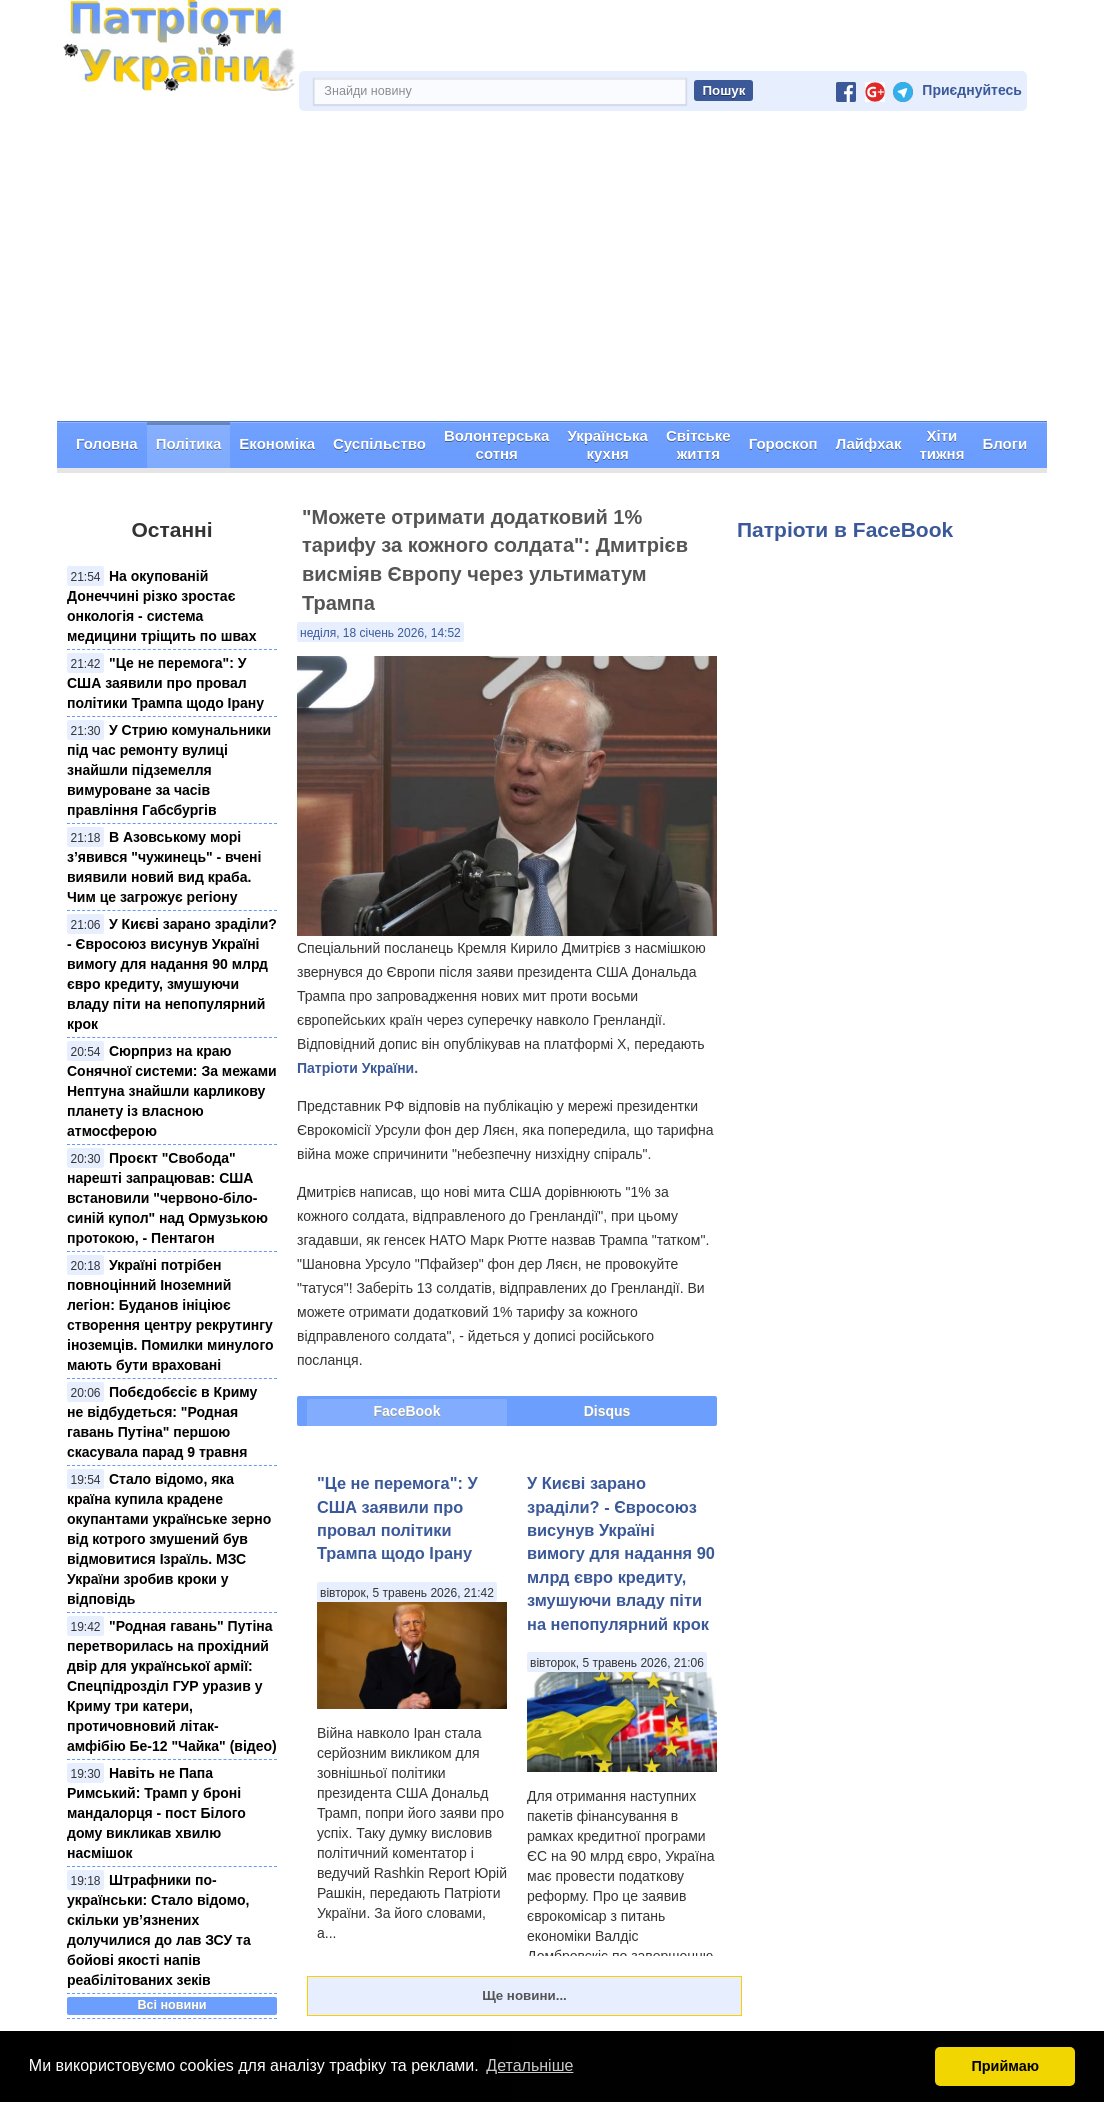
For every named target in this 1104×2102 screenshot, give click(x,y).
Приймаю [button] (1005, 2066)
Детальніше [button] (529, 2065)
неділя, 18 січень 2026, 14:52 (380, 633)
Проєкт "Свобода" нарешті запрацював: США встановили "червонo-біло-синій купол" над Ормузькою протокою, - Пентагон (167, 1198)
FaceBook (407, 1411)
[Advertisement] (552, 271)
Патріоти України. (357, 1068)
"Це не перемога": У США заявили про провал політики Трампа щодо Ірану (165, 683)
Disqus (607, 1411)
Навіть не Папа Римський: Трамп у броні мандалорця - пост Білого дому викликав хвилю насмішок (156, 1813)
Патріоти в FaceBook (845, 529)
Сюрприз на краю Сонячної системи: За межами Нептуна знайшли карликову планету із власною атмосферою (172, 1091)
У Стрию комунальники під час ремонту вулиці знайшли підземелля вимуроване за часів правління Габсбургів (169, 770)
